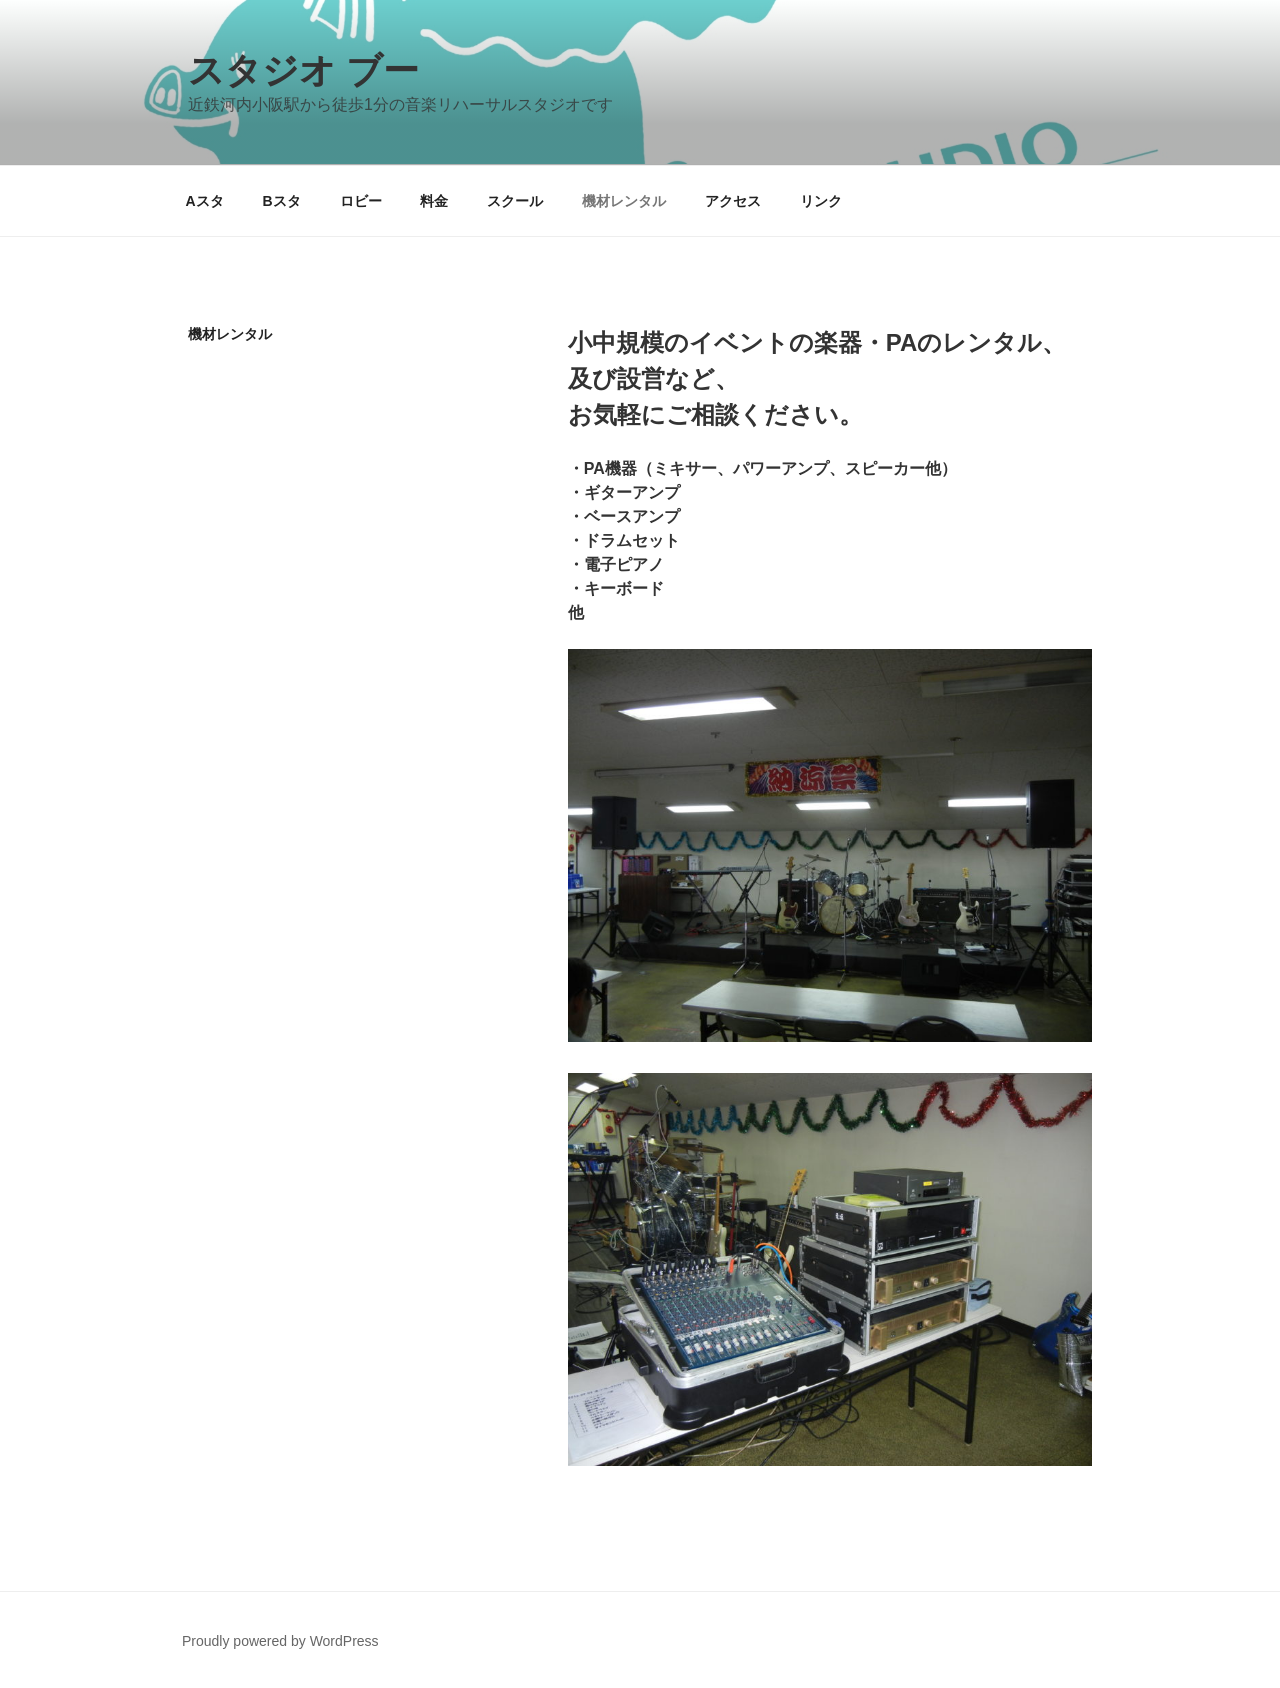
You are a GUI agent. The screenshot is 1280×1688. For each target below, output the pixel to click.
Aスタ (205, 201)
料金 (434, 201)
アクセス (733, 201)
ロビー (361, 201)
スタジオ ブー (303, 70)
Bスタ (282, 201)
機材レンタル (624, 201)
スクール (515, 201)
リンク (821, 201)
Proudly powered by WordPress (280, 1641)
